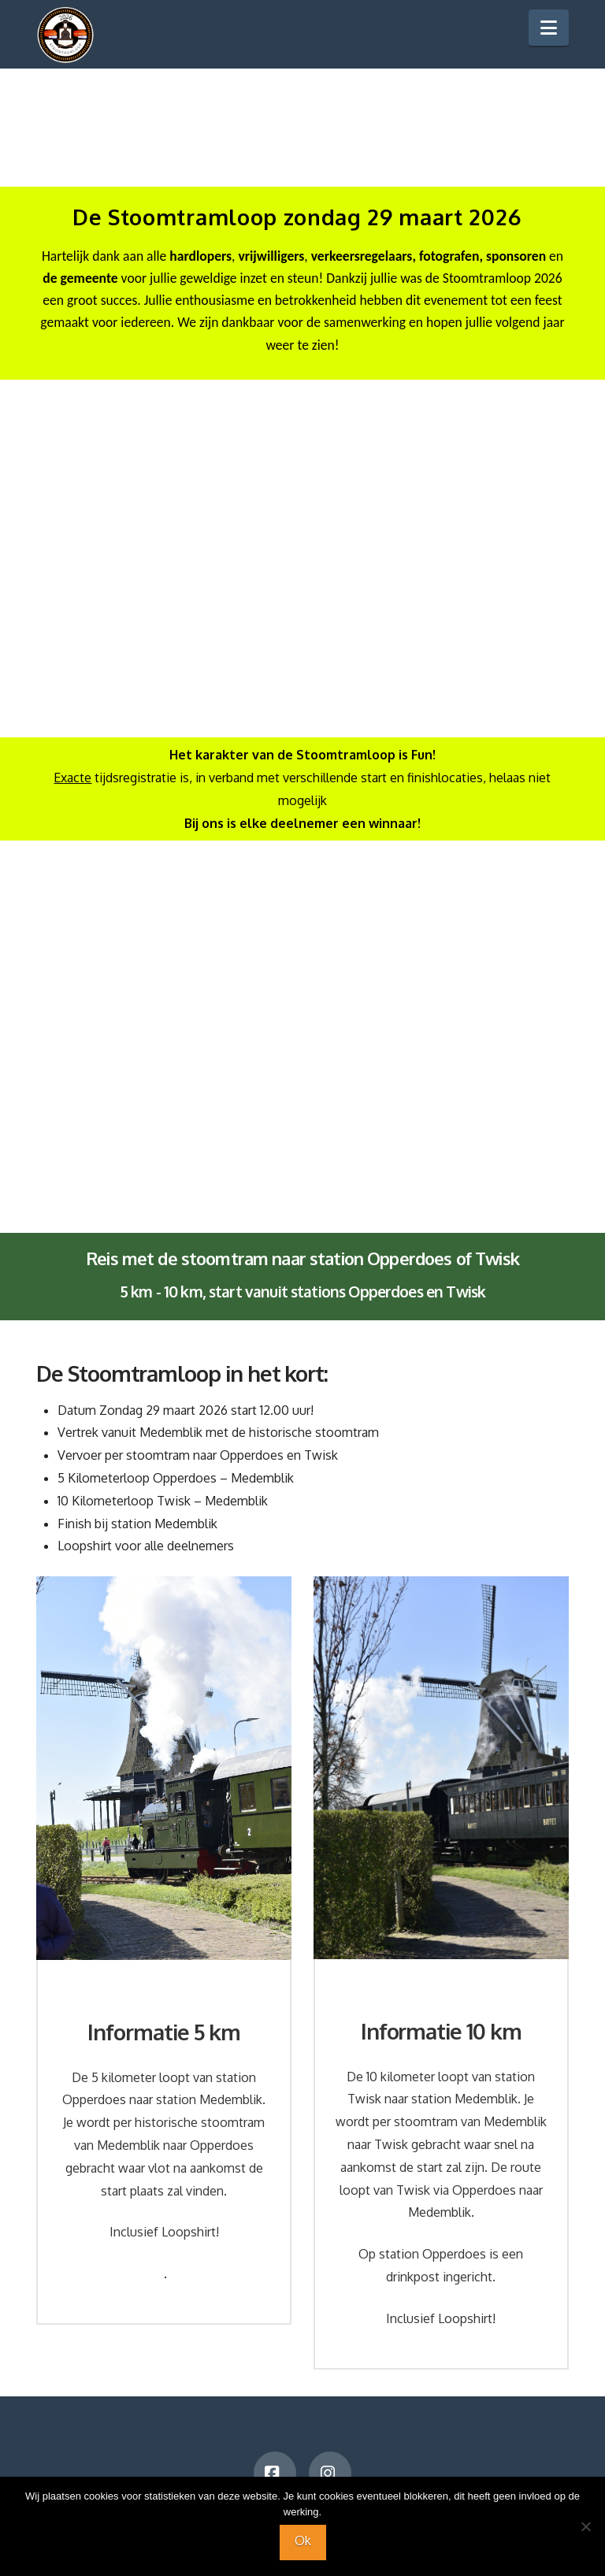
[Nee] (585, 2526)
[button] (549, 27)
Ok (303, 2540)
